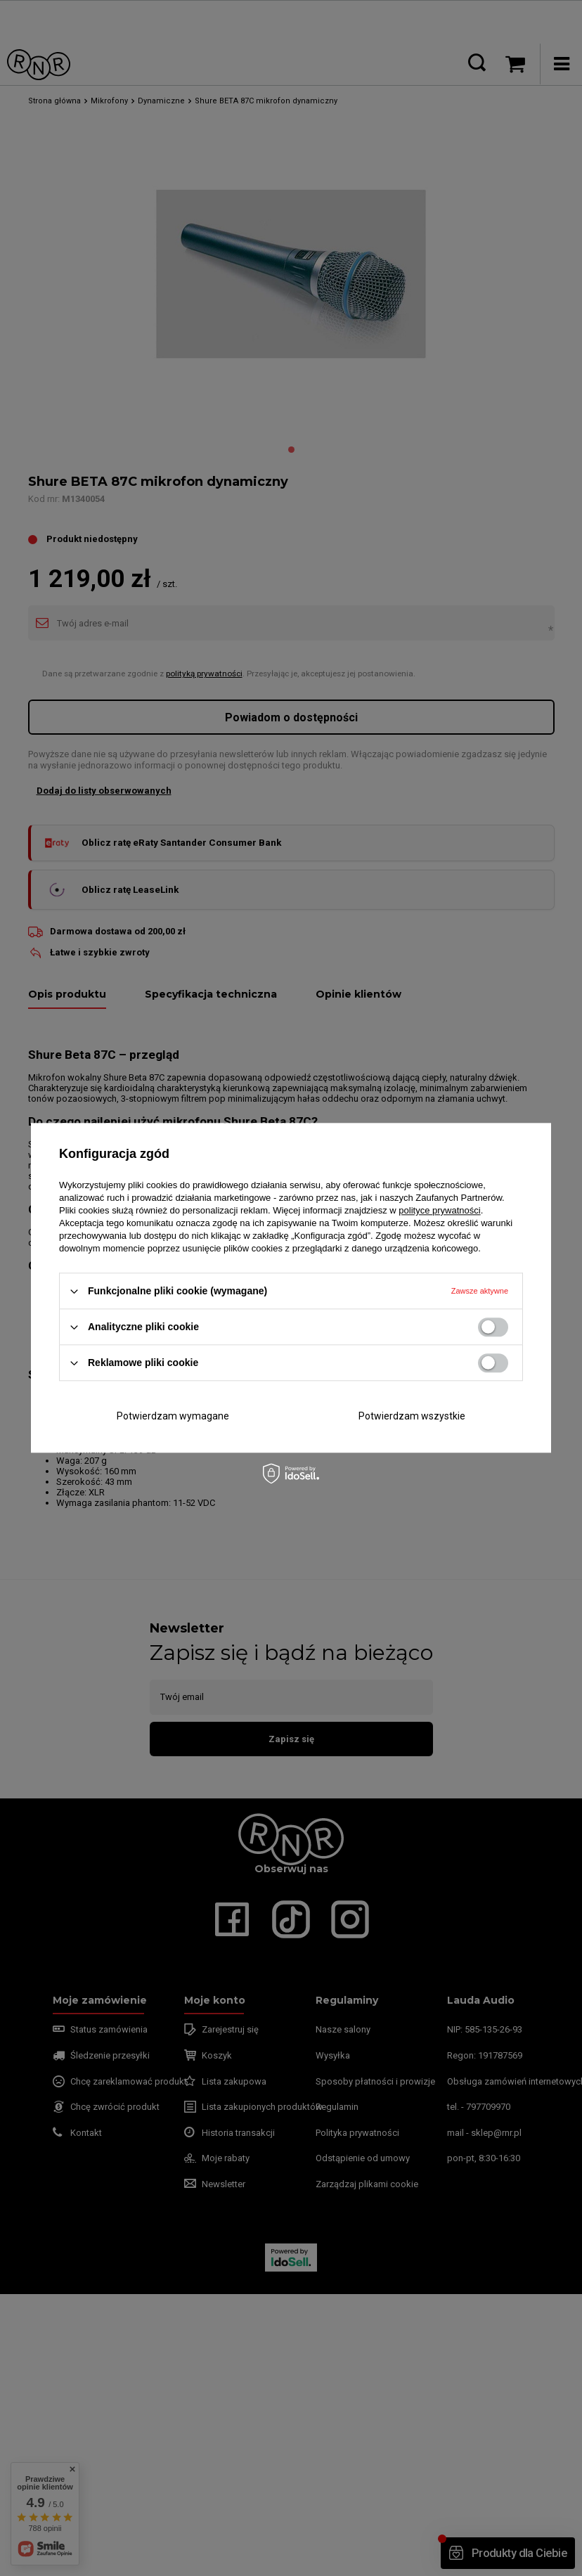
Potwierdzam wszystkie (411, 1416)
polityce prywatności (439, 1210)
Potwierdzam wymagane (173, 1416)
